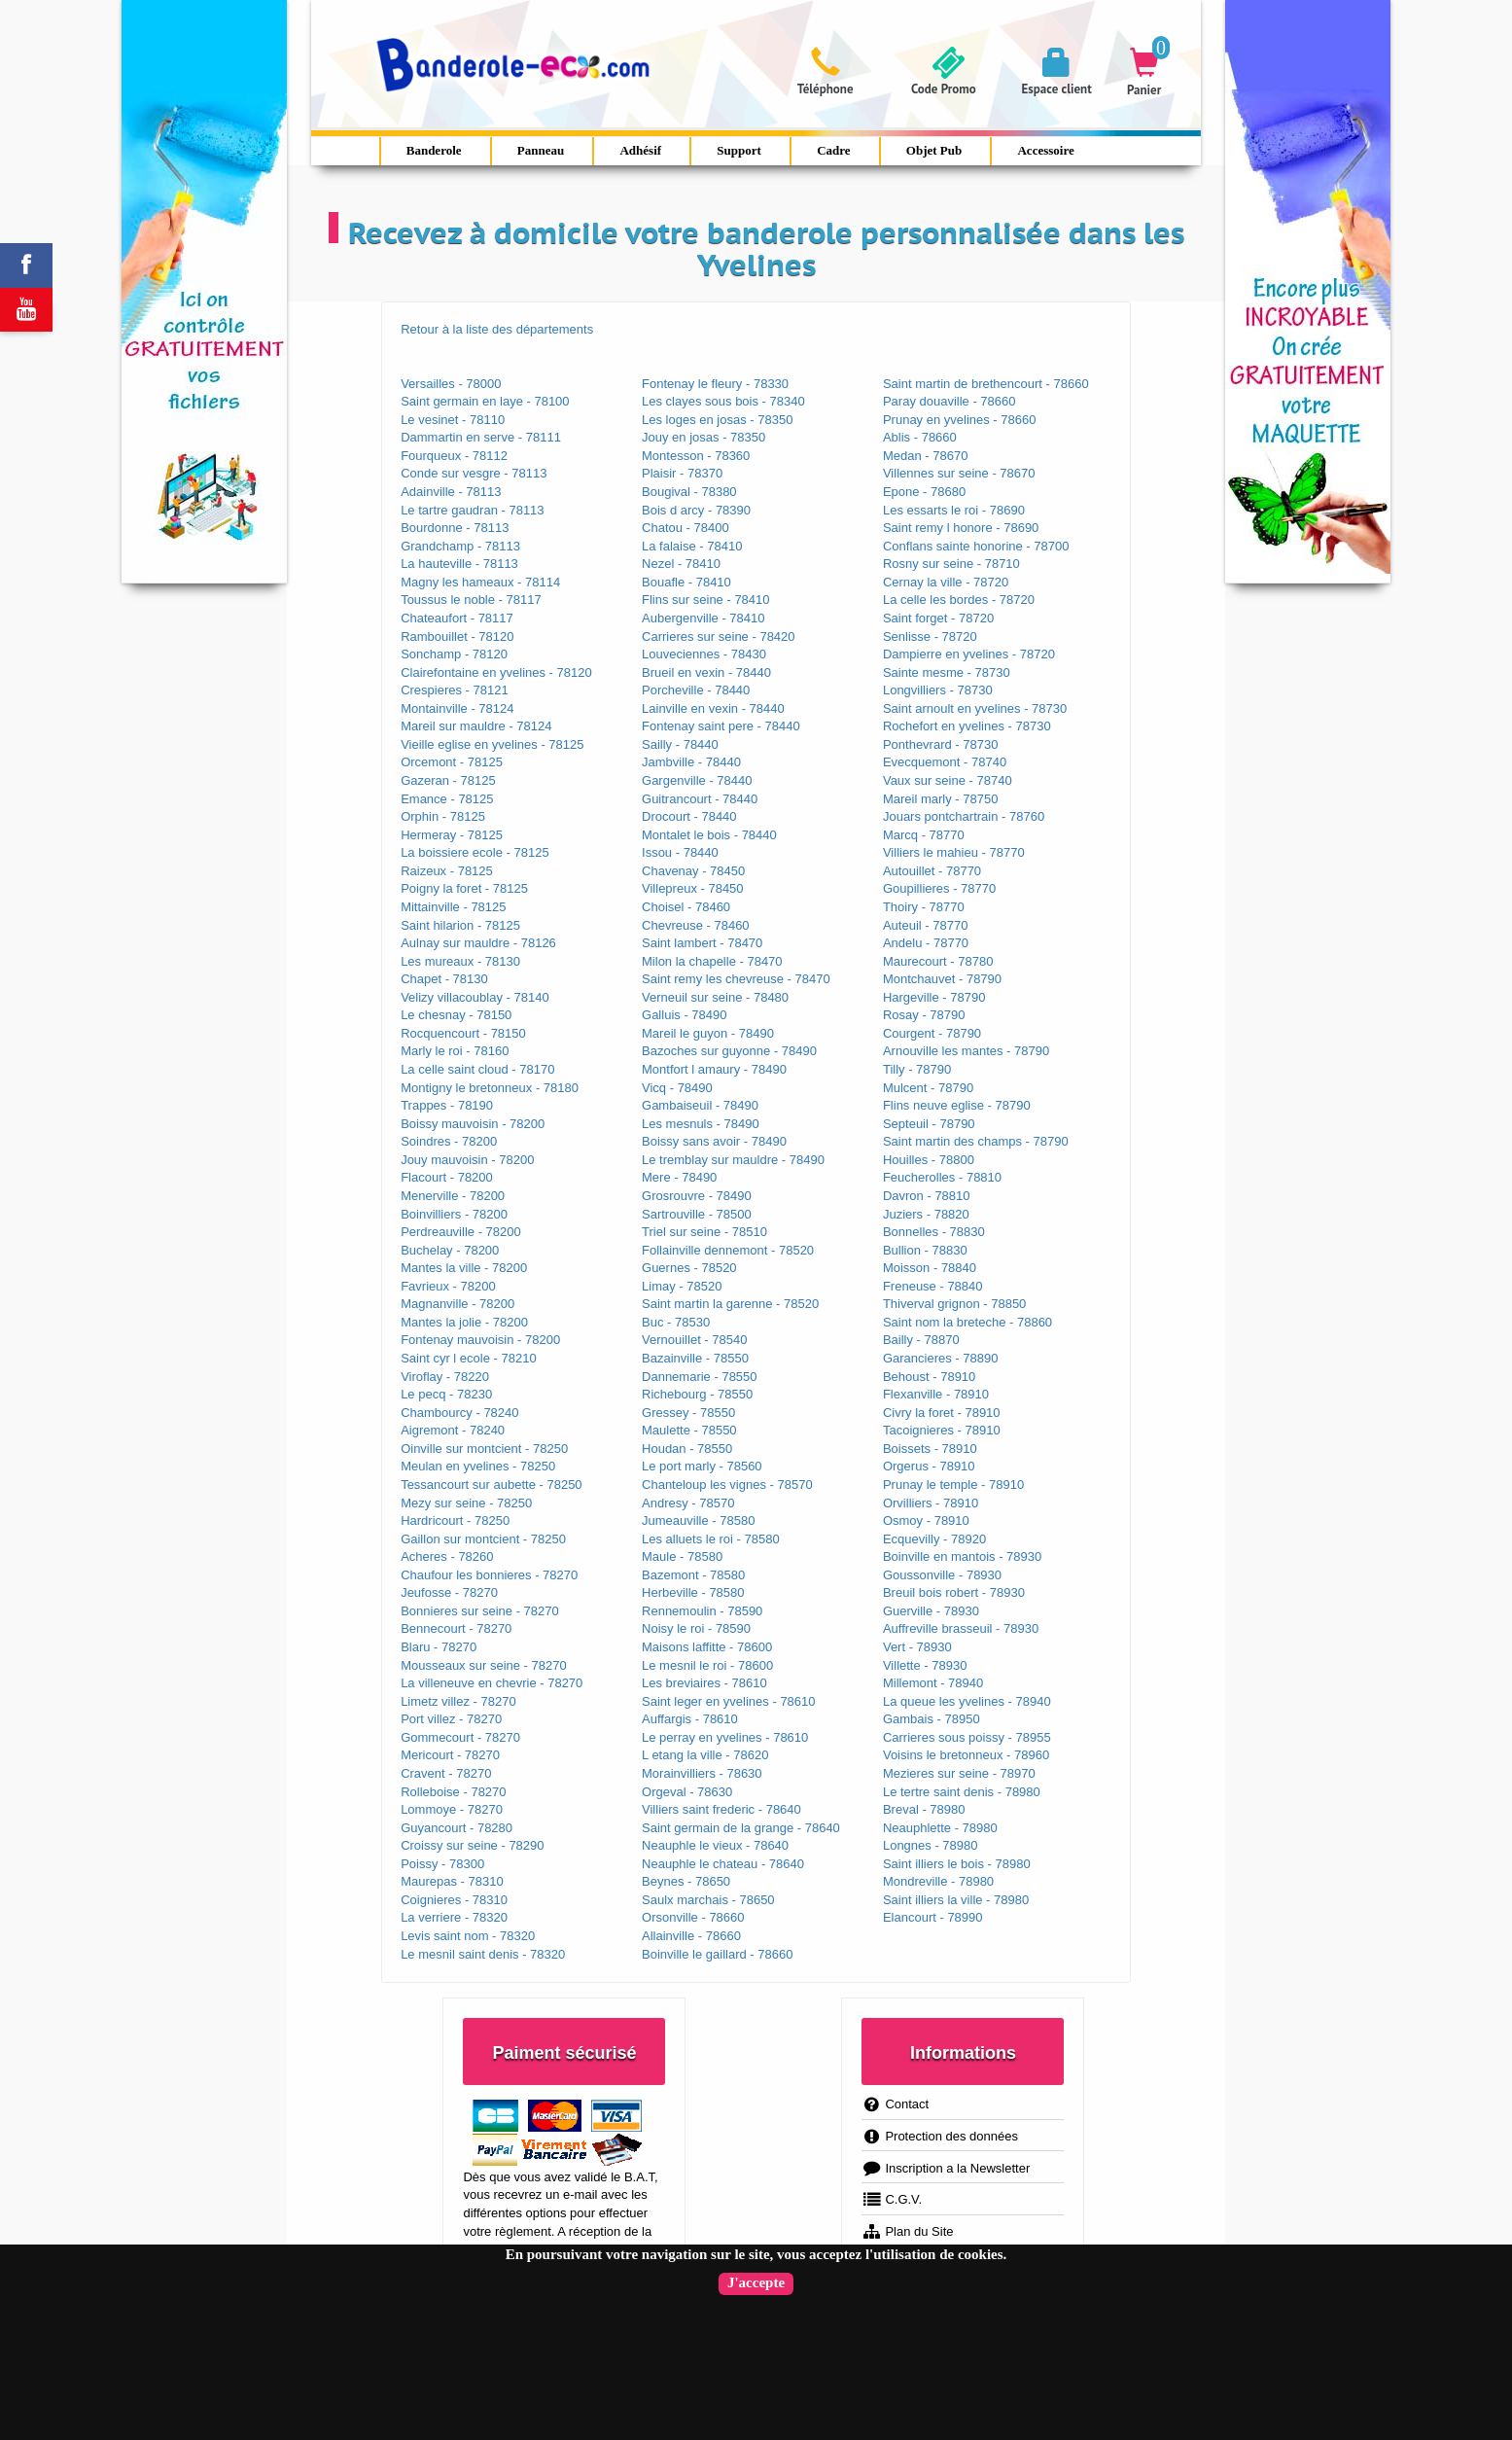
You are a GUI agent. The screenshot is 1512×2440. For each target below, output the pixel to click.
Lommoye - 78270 (452, 1809)
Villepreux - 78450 (693, 888)
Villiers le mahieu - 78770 (954, 852)
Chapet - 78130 (444, 979)
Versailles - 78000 (451, 383)
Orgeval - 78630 (687, 1792)
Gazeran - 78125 (448, 780)
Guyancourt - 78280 (456, 1828)
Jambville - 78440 (691, 762)
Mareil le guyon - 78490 (708, 1033)
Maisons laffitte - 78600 (707, 1647)
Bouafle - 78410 (686, 582)
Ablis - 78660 (920, 437)
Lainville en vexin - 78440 (713, 708)
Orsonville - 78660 (693, 1917)
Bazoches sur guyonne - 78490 (729, 1050)
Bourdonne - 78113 (455, 527)
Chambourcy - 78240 (459, 1412)
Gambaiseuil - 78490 (700, 1105)
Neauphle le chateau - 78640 (723, 1864)
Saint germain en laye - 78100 (485, 401)
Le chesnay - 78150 (456, 1015)
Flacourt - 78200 (447, 1177)
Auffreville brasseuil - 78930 (960, 1628)
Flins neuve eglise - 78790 (957, 1105)
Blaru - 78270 (438, 1647)
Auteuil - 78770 (925, 925)
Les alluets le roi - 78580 (711, 1539)
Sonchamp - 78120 (454, 654)
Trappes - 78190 (447, 1105)
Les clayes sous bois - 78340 (723, 401)
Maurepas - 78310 (452, 1881)
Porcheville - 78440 (696, 690)
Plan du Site (907, 2231)
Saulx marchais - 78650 (708, 1899)
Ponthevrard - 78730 (941, 744)
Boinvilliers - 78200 (454, 1214)
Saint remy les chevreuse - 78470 (736, 979)
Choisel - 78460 (686, 907)
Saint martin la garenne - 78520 (730, 1303)
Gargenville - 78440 (697, 780)
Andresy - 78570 (688, 1503)
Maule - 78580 (682, 1556)
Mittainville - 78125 (453, 907)
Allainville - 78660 (691, 1935)
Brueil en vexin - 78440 (706, 672)
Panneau (540, 150)
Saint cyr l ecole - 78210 (468, 1358)
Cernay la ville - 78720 (945, 582)
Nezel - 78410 (681, 563)
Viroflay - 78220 (445, 1376)
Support (739, 150)
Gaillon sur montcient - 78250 (483, 1539)
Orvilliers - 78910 (930, 1503)
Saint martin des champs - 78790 (976, 1141)
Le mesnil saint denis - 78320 (483, 1954)
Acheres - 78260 (447, 1556)
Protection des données (939, 2136)
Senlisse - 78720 (930, 636)
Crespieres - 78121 (455, 690)
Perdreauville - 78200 (461, 1231)
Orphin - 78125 (443, 816)
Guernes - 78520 (689, 1267)
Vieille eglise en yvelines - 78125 (492, 744)
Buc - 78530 (676, 1322)
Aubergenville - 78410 (703, 618)
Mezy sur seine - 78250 (466, 1503)
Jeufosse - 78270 (449, 1592)
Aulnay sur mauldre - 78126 (478, 943)
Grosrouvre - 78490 (697, 1195)
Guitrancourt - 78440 (699, 799)
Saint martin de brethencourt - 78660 (986, 383)
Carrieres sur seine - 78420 (718, 636)
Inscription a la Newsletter (945, 2168)
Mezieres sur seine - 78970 (959, 1773)
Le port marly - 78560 (702, 1466)
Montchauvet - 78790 (942, 979)
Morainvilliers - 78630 (702, 1773)
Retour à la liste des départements (497, 329)
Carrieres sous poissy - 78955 (967, 1737)
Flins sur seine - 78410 (706, 599)
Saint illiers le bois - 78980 (957, 1864)
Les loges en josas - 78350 (717, 419)
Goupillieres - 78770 (939, 888)
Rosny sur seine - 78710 (951, 563)
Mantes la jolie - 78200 (464, 1322)
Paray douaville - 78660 (949, 401)
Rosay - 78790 (924, 1015)
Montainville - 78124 (457, 708)
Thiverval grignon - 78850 (954, 1303)
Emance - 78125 (447, 799)
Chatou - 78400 (685, 527)
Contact (895, 2104)
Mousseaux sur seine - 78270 (484, 1665)
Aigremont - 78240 (453, 1430)
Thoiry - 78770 (924, 907)
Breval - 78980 (924, 1809)
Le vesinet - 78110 (453, 419)
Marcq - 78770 (924, 835)
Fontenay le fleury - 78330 (715, 383)
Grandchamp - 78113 (460, 546)
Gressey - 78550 (688, 1412)
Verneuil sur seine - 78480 (715, 997)
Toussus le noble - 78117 (471, 599)
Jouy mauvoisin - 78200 (467, 1159)
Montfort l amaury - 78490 (714, 1069)
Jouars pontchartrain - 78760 (963, 816)
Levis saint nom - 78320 (468, 1935)
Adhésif (640, 150)
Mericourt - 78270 (450, 1755)
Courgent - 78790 (932, 1033)
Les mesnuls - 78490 (700, 1123)
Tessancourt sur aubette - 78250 (491, 1484)
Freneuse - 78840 (933, 1286)
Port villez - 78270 (451, 1719)
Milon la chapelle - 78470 (712, 961)
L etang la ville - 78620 (705, 1755)
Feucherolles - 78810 (942, 1177)
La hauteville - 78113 (459, 563)
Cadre (833, 150)
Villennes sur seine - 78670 (959, 473)
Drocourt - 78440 (689, 816)
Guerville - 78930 (931, 1611)
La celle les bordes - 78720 (959, 599)
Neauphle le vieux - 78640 (715, 1845)
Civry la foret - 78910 (942, 1412)
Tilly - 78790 (917, 1069)
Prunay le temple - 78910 (953, 1484)
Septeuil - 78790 (929, 1123)
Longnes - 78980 (930, 1845)
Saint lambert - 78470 (702, 943)
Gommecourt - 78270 (460, 1737)
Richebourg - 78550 (697, 1394)
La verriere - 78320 (454, 1917)
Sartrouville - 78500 (697, 1214)
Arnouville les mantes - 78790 (966, 1050)
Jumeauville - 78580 (698, 1520)
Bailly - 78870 (921, 1339)
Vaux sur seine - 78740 (947, 780)
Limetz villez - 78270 (458, 1701)
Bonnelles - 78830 (934, 1231)
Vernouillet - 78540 (694, 1339)
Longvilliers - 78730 (938, 690)
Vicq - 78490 (677, 1087)
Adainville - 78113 (451, 491)
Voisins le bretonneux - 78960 (966, 1755)
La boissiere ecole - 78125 (475, 852)
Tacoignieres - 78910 (942, 1430)
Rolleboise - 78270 (453, 1792)
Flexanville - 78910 (936, 1394)
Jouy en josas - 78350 (703, 437)
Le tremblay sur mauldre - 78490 (733, 1159)
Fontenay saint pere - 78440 (721, 726)
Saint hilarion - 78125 (460, 925)
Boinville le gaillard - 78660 (717, 1954)
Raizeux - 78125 (447, 871)
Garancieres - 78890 (941, 1358)
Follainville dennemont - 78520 (728, 1250)
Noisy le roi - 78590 (696, 1628)
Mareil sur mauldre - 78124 (476, 726)
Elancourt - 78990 (933, 1917)
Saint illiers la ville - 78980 (956, 1899)
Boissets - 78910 (930, 1448)
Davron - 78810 (926, 1195)
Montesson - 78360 (696, 455)
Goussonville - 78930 (942, 1575)
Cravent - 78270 (446, 1773)
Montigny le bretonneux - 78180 (490, 1087)
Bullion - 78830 (925, 1250)
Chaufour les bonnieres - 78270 (489, 1575)
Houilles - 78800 (928, 1159)
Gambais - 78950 (931, 1719)
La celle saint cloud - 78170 (477, 1069)
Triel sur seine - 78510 (704, 1231)
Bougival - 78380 (689, 491)
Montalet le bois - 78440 (709, 835)
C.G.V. (891, 2199)
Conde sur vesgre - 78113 (473, 473)
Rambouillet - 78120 (457, 636)
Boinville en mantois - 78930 (962, 1556)
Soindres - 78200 (449, 1141)
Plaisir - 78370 (682, 473)
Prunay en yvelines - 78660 (960, 419)
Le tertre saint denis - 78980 (961, 1792)
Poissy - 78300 (442, 1864)
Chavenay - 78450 (693, 871)
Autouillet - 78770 (932, 871)
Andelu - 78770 (925, 943)
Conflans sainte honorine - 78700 (976, 546)
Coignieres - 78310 (454, 1899)
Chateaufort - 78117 (457, 618)
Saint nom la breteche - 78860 (967, 1322)
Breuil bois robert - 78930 (954, 1592)
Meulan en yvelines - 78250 (478, 1466)
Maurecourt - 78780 (938, 961)
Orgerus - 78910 (929, 1466)
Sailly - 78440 (680, 744)
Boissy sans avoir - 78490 (714, 1141)
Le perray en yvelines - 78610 (725, 1737)
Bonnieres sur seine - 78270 (480, 1611)
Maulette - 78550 (689, 1430)
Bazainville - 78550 (695, 1358)
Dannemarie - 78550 (699, 1376)
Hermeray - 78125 (452, 835)
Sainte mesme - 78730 (946, 672)
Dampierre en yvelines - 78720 (969, 654)
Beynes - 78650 (686, 1881)
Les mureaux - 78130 (460, 961)
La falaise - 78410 (692, 546)
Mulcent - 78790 (928, 1087)
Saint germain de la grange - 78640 (741, 1828)
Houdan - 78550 (687, 1448)
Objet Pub (934, 150)
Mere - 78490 (679, 1177)
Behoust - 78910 (929, 1376)
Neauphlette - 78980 (940, 1828)
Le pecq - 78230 (446, 1394)
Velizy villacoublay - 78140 (474, 997)
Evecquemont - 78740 (944, 762)
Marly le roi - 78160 (455, 1050)
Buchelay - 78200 (450, 1250)
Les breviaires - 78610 (704, 1683)
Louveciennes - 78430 (704, 654)
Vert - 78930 (917, 1647)
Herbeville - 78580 (693, 1592)
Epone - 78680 (924, 491)
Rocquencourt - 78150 (463, 1033)
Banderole (434, 150)
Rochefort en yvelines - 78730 (967, 726)
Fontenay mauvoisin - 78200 (480, 1339)
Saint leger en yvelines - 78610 (729, 1701)
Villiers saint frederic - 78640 (721, 1809)
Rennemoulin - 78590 (702, 1611)
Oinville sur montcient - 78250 (484, 1448)
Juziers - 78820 (926, 1214)
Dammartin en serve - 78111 (481, 437)
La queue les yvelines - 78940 (967, 1701)
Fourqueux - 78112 (454, 455)
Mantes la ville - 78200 (464, 1267)
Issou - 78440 (680, 852)
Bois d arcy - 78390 (696, 510)
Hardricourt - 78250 (455, 1520)
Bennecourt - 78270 (456, 1628)
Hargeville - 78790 (934, 997)
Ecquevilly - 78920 (934, 1539)
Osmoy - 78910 (926, 1520)
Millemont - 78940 (933, 1683)
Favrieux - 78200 (448, 1286)
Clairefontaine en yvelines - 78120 (496, 672)
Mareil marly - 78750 (941, 799)
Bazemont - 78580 (693, 1575)
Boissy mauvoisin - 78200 (473, 1123)
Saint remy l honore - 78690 (960, 527)
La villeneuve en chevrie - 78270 (491, 1683)
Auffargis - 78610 (690, 1719)
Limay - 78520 (681, 1286)
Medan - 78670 (925, 455)
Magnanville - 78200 (457, 1303)
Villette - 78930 (925, 1665)
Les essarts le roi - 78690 (954, 510)
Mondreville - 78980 (938, 1881)
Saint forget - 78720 (938, 618)
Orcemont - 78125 (452, 762)
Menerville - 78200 (453, 1195)
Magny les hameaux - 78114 (480, 582)
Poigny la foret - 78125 (464, 888)
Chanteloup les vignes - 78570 (727, 1484)
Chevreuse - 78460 (696, 925)
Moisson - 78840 (929, 1267)
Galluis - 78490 (684, 1015)
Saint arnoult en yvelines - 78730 (975, 708)
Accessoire (1045, 150)
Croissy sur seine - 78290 (472, 1845)
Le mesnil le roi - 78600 (707, 1665)
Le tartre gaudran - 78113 (472, 510)
